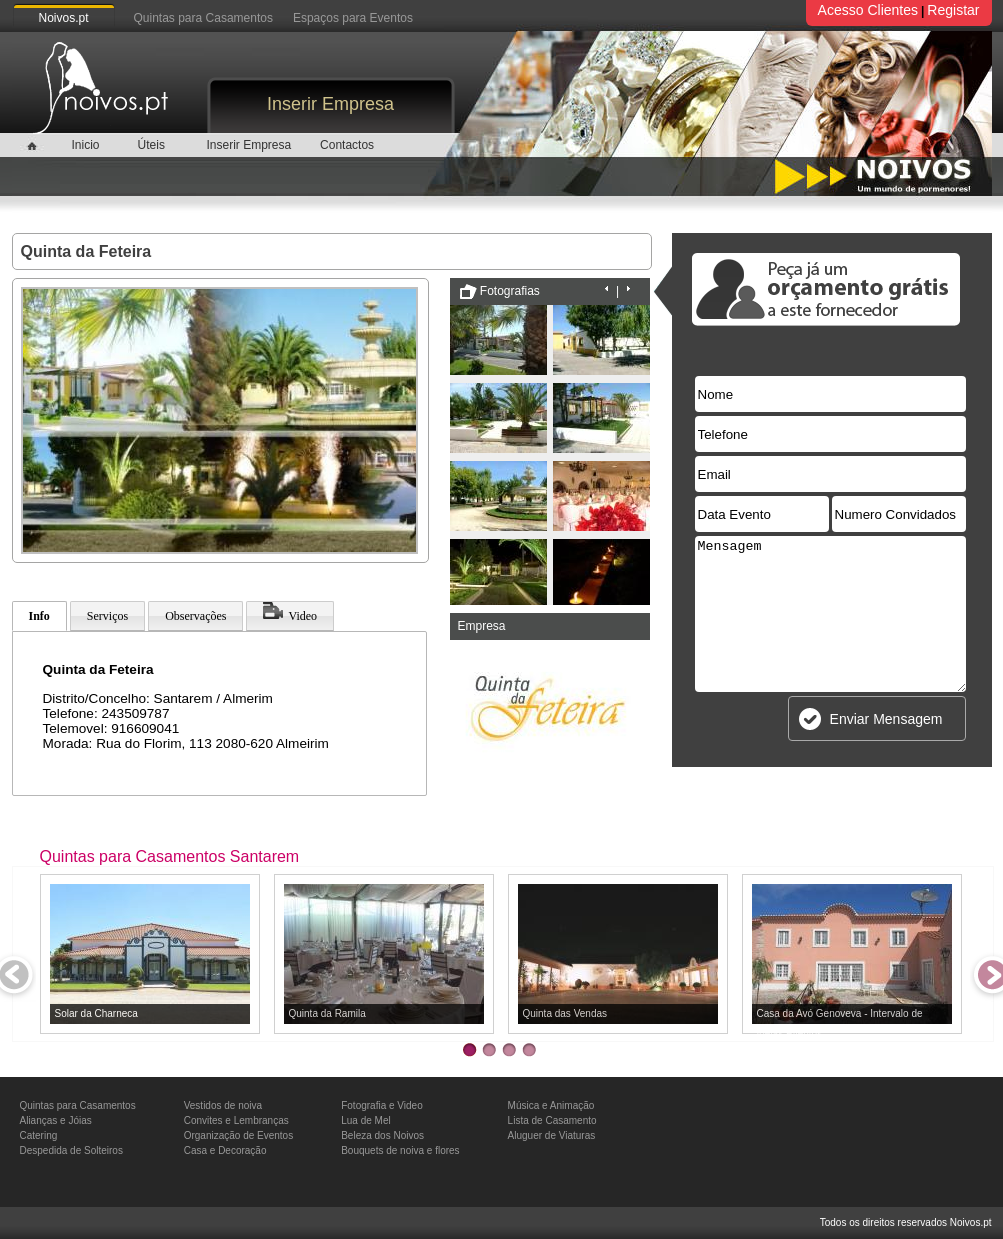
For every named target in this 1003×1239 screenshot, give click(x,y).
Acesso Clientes (868, 10)
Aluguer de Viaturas (552, 1135)
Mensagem (830, 614)
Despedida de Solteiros (71, 1150)
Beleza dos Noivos (382, 1135)
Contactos (347, 145)
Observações (195, 616)
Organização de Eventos (239, 1135)
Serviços (107, 616)
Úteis (151, 145)
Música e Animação (551, 1105)
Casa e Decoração (225, 1150)
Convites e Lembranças (236, 1120)
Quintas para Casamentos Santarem (170, 856)
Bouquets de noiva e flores (400, 1150)
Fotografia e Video (382, 1105)
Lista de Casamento (552, 1120)
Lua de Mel (365, 1120)
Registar (953, 10)
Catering (39, 1135)
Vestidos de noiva (223, 1105)
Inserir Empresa (330, 104)
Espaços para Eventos (353, 18)
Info (39, 616)
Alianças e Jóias (56, 1120)
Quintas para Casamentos (203, 18)
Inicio (85, 145)
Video (290, 612)
